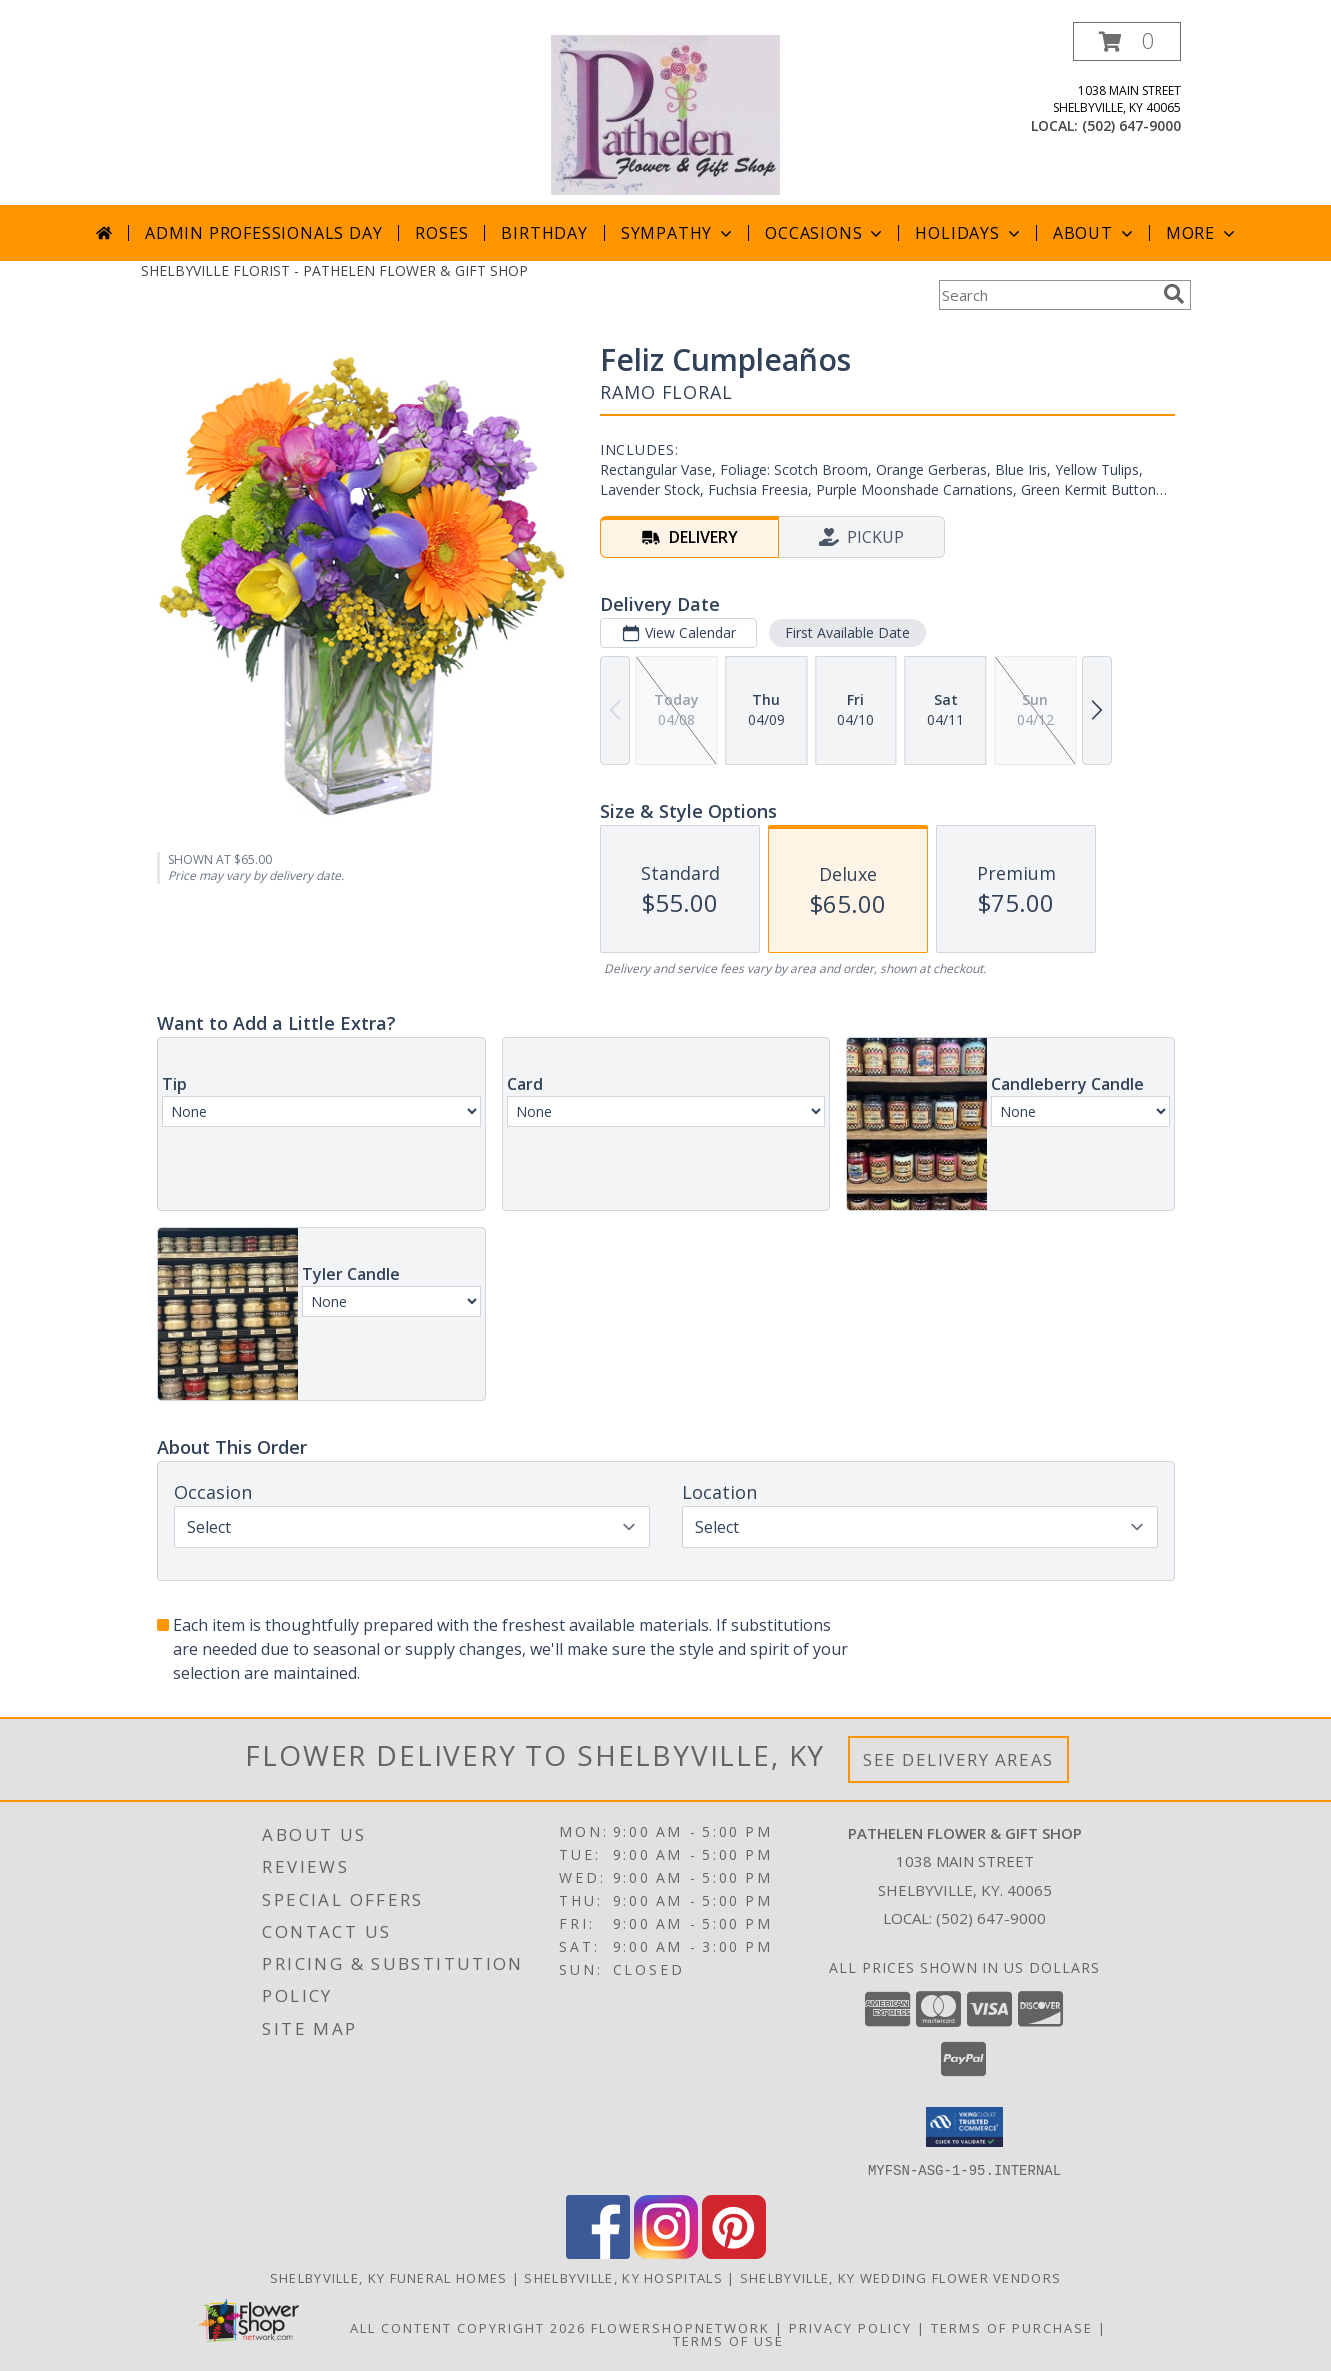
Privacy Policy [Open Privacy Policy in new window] (850, 2327)
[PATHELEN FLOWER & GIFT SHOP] (665, 113)
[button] (1127, 41)
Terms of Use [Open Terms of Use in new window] (728, 2340)
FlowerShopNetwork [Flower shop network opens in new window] (680, 2327)
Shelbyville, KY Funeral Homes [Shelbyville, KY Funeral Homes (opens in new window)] (389, 2277)
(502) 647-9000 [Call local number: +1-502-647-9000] (1131, 125)
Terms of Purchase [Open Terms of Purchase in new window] (1012, 2327)
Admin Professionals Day (263, 233)
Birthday (544, 233)
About (1095, 233)
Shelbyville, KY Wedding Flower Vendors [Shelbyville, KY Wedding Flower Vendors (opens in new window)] (900, 2277)
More (1202, 233)
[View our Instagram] (666, 2252)
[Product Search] (1047, 295)
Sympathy (678, 233)
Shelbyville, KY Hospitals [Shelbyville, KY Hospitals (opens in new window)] (623, 2277)
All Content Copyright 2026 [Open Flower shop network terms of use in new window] (468, 2327)
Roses (441, 233)
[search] (1174, 294)
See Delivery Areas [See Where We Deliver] (958, 1759)
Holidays (969, 233)
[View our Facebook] (598, 2252)
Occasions (825, 233)
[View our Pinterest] (734, 2252)
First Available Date (846, 632)
